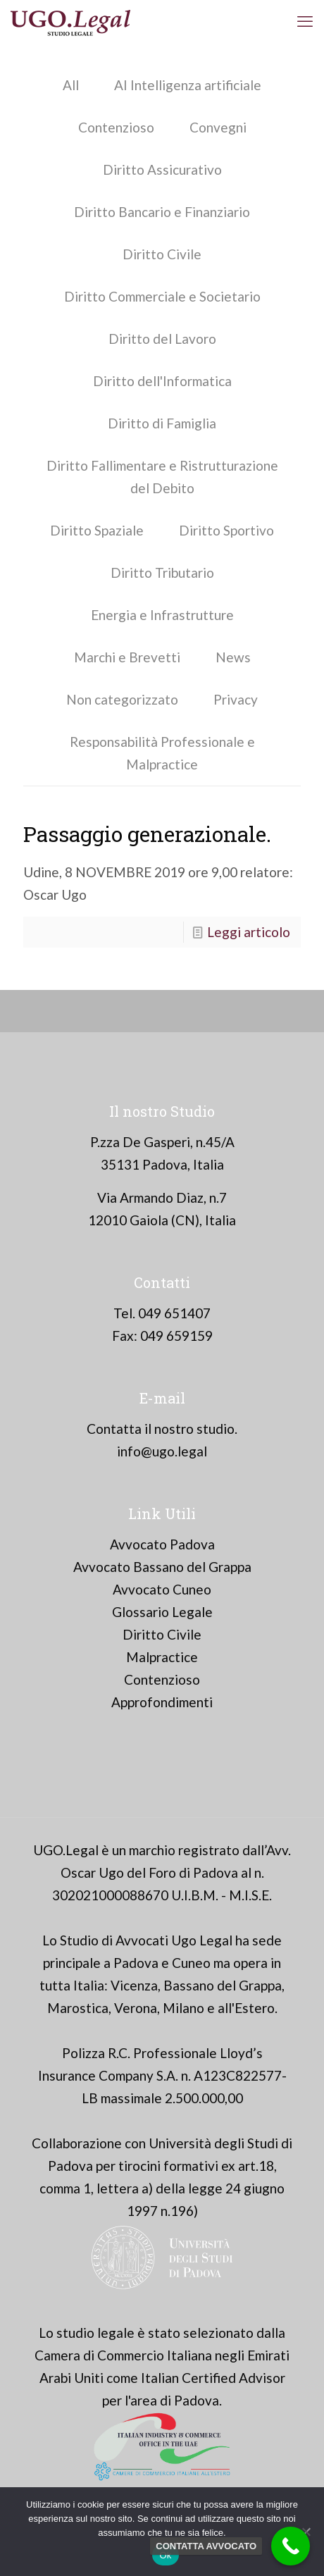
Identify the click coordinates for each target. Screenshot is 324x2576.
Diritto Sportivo (226, 530)
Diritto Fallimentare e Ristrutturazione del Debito (162, 476)
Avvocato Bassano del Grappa (162, 1567)
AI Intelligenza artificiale (187, 85)
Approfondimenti (162, 1702)
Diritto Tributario (162, 572)
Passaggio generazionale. (147, 834)
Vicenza (134, 1985)
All (71, 85)
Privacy (235, 699)
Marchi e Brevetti (127, 657)
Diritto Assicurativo (162, 169)
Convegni (218, 127)
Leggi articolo (248, 932)
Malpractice (162, 1657)
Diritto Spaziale (97, 530)
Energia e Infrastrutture (162, 615)
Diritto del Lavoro (162, 338)
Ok (165, 2555)
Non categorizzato (122, 699)
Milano (183, 2008)
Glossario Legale (162, 1612)
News (233, 657)
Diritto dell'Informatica (162, 381)
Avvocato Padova (162, 1544)
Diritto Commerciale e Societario (162, 296)
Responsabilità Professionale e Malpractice (162, 752)
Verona (135, 2008)
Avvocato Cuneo (162, 1589)
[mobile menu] (305, 21)
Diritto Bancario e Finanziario (162, 212)
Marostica (77, 2008)
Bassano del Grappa (222, 1985)
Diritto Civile (162, 254)
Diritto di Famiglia (162, 423)
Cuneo (191, 1963)
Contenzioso (116, 127)
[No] (306, 2532)
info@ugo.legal (162, 1451)
